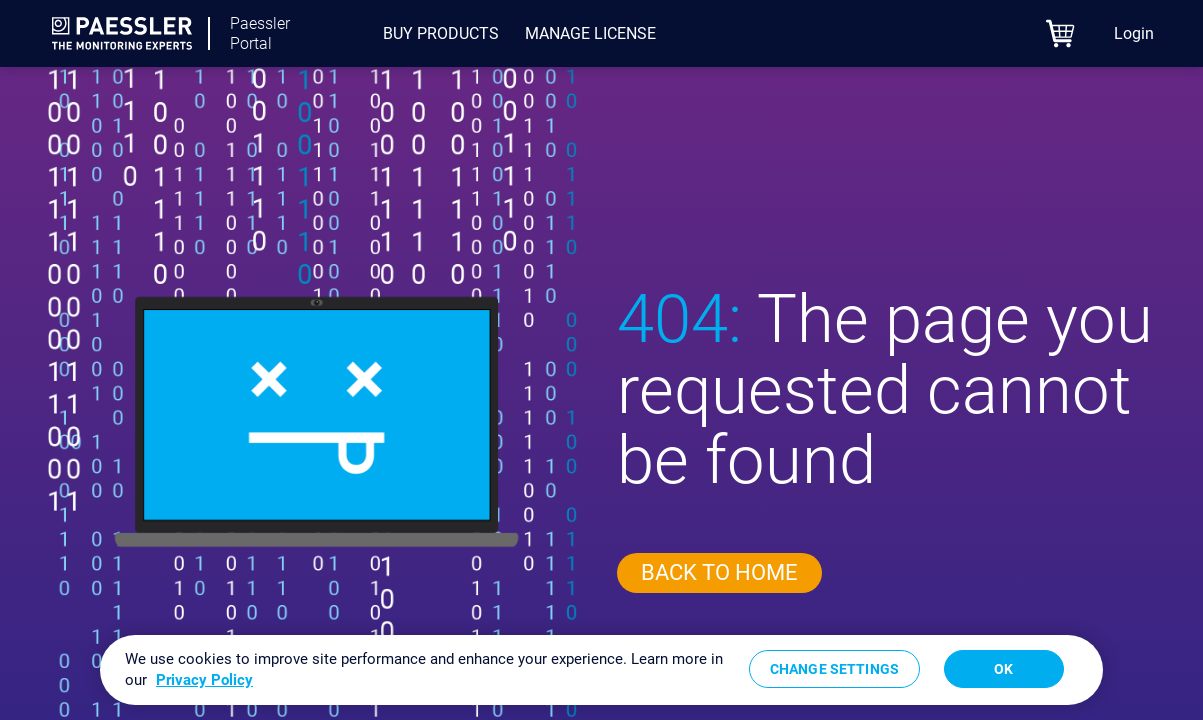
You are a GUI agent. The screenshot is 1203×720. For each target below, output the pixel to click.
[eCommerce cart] (1060, 33)
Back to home (719, 572)
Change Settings (834, 669)
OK (1003, 669)
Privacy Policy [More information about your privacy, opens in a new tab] (204, 680)
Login (1134, 33)
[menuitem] (441, 34)
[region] (601, 670)
